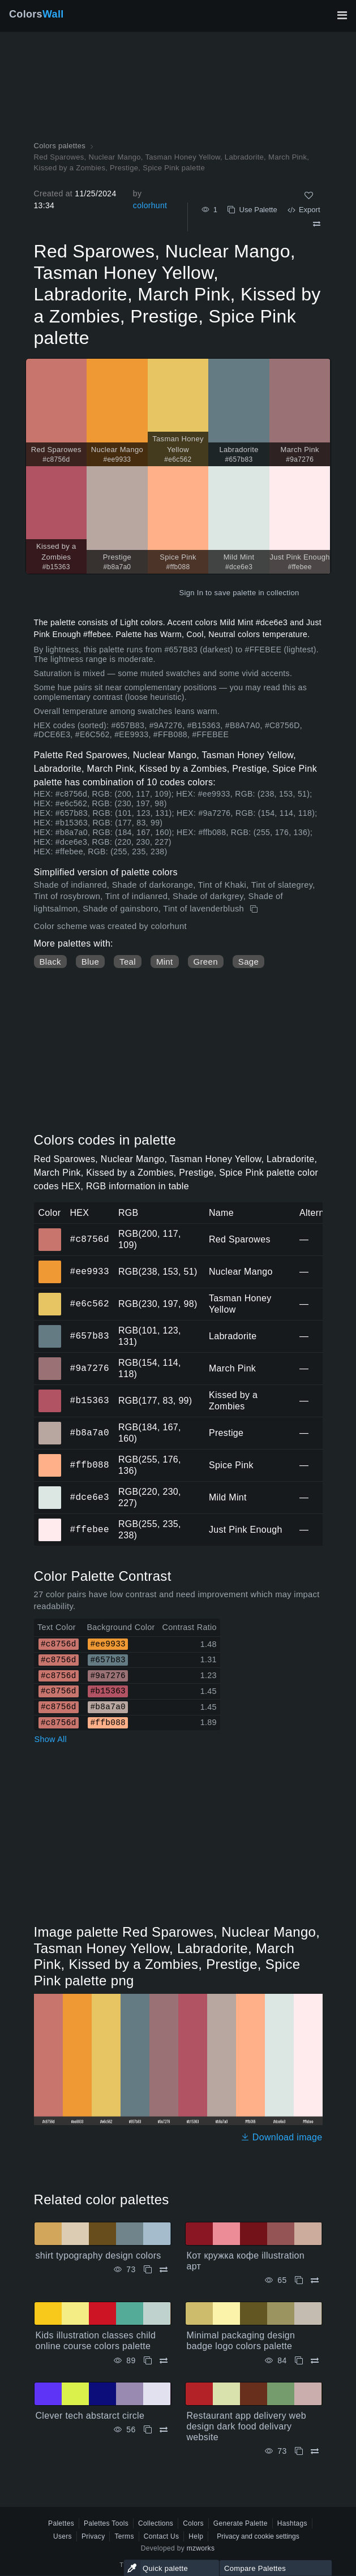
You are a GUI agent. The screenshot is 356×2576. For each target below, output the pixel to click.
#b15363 (89, 1400)
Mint (164, 961)
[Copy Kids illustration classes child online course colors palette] (147, 2360)
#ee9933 (89, 1271)
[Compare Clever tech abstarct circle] (163, 2429)
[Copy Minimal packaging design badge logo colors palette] (298, 2360)
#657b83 (89, 1336)
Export (304, 209)
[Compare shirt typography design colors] (163, 2269)
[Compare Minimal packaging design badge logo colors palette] (314, 2360)
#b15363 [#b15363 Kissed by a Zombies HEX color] (50, 1393)
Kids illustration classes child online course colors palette (96, 2340)
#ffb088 (89, 1465)
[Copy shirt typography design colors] (147, 2269)
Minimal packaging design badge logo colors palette (241, 2340)
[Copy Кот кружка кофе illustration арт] (298, 2280)
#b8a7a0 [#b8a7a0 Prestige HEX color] (50, 1425)
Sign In (191, 592)
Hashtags (292, 2523)
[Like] (308, 195)
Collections (155, 2523)
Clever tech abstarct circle (90, 2415)
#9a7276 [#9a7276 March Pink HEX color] (50, 1360)
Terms (124, 2536)
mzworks (201, 2548)
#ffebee (89, 1529)
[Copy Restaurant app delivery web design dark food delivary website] (298, 2451)
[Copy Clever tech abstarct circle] (147, 2429)
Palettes (61, 2523)
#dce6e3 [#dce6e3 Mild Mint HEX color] (50, 1489)
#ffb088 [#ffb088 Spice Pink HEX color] (50, 1457)
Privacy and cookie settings (258, 2536)
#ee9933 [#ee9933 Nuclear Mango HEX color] (50, 1264)
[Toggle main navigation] (342, 15)
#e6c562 (89, 1303)
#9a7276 (89, 1368)
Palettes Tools (106, 2523)
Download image (282, 2137)
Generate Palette (240, 2523)
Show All (51, 1739)
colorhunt (150, 205)
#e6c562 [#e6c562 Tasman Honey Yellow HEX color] (50, 1296)
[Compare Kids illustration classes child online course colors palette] (163, 2360)
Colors (36, 14)
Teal (127, 961)
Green (206, 961)
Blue (90, 961)
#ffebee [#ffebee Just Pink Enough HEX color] (50, 1522)
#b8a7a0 (89, 1432)
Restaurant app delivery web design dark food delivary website (246, 2426)
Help (195, 2536)
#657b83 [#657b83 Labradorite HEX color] (50, 1328)
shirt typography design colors (98, 2255)
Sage (248, 961)
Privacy (93, 2536)
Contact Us (161, 2536)
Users (62, 2536)
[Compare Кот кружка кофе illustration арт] (314, 2280)
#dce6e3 (89, 1497)
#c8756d (89, 1239)
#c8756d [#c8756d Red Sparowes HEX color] (50, 1231)
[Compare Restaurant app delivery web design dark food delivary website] (314, 2451)
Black (50, 961)
